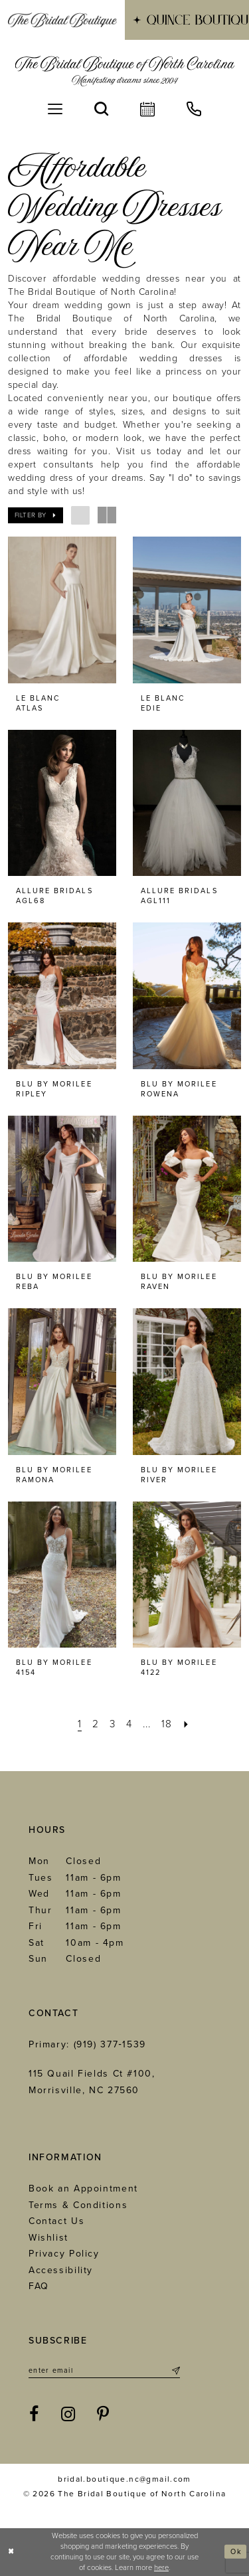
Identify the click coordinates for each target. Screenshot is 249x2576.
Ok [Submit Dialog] (236, 2551)
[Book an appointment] (147, 109)
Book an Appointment (83, 2188)
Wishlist (48, 2237)
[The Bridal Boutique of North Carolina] (124, 71)
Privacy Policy (64, 2253)
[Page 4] (128, 1724)
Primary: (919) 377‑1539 (87, 2044)
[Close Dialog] (12, 2552)
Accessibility (61, 2270)
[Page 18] (168, 1724)
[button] (55, 109)
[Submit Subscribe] (175, 2371)
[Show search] (101, 109)
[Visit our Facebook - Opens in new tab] (35, 2415)
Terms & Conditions (78, 2205)
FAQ (39, 2286)
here (161, 2567)
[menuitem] (62, 20)
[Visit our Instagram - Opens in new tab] (68, 2415)
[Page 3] (111, 1724)
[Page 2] (93, 1724)
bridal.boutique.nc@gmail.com (124, 2479)
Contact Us (56, 2221)
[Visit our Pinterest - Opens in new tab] (103, 2415)
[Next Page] (189, 1724)
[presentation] (62, 610)
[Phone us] (194, 109)
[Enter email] (104, 2371)
